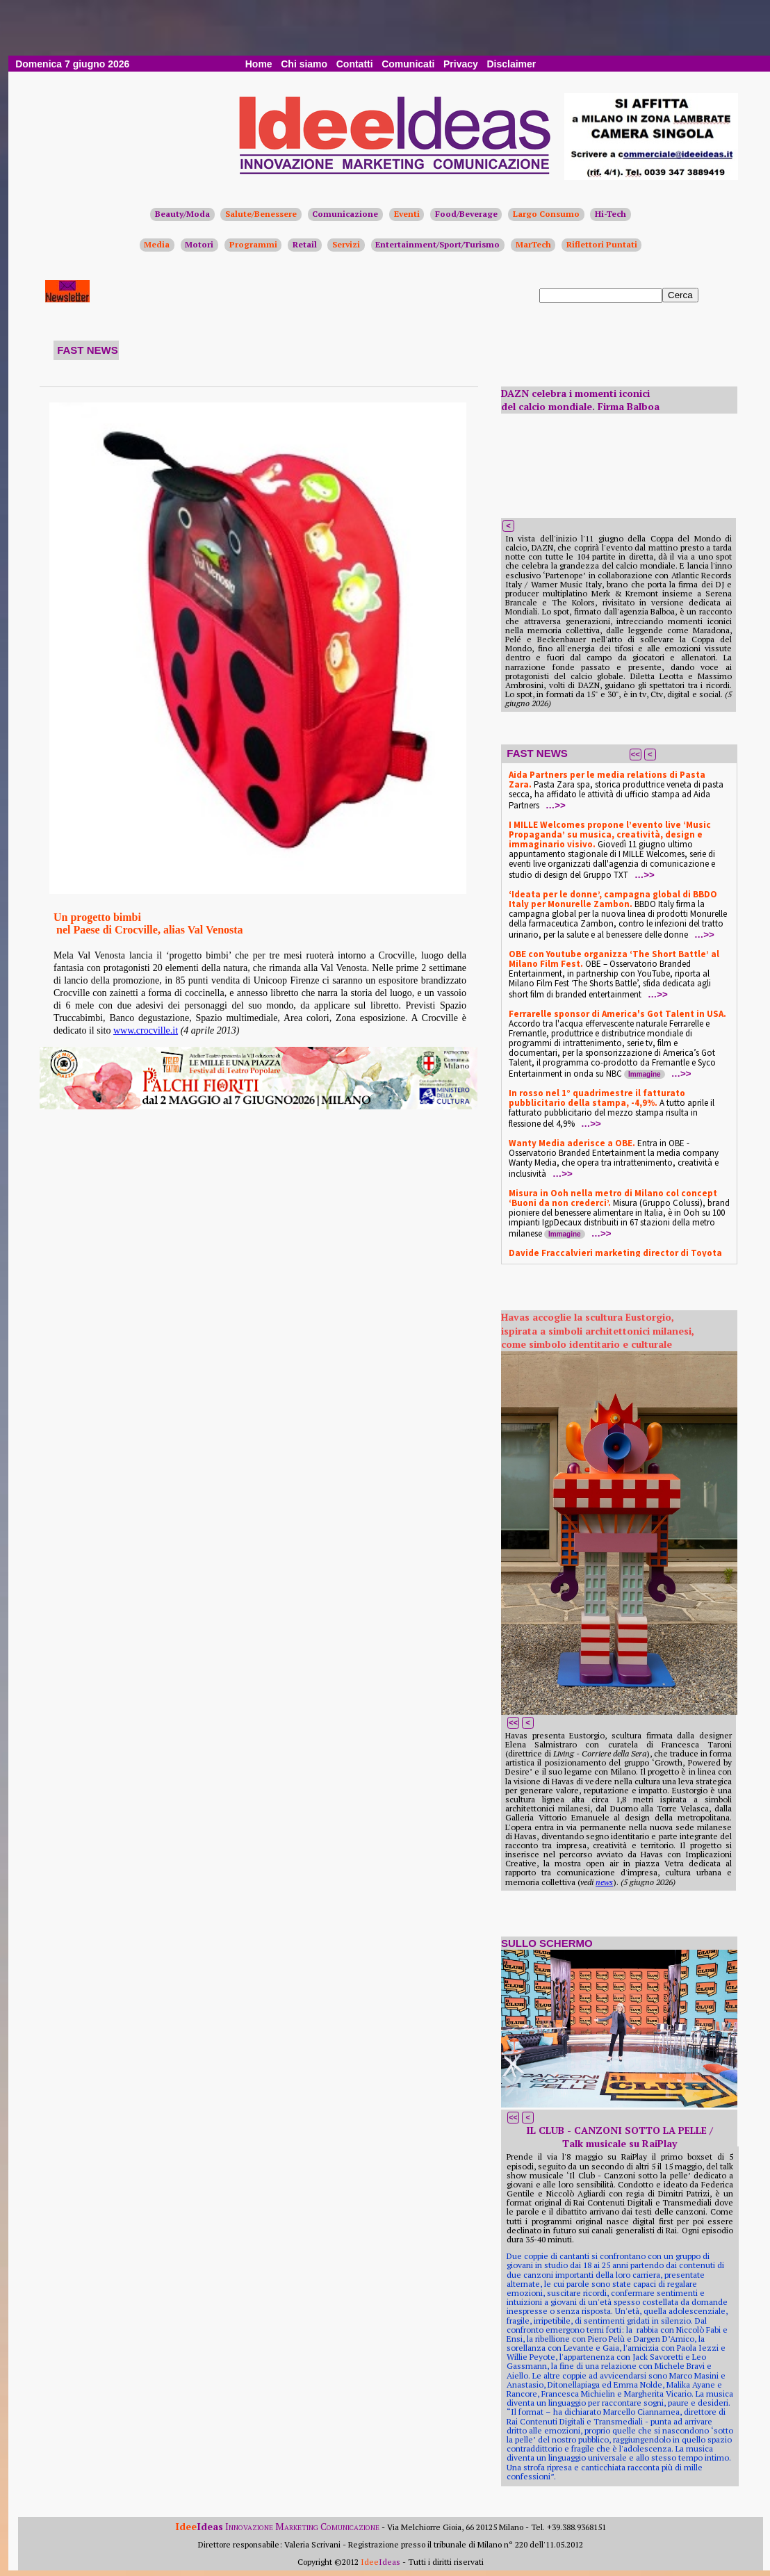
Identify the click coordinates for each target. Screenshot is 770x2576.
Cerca (680, 295)
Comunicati (408, 64)
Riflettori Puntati (601, 244)
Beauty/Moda (182, 214)
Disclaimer (511, 64)
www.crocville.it (145, 1030)
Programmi (253, 244)
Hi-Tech (610, 214)
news (604, 1882)
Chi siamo (304, 64)
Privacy (460, 64)
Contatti (354, 64)
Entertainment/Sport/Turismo (437, 244)
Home (258, 64)
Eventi (407, 214)
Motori (199, 244)
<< (635, 754)
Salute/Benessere (261, 214)
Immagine (644, 1074)
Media (157, 244)
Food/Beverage (466, 214)
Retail (305, 244)
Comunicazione (345, 214)
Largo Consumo (546, 214)
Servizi (346, 244)
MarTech (533, 244)
